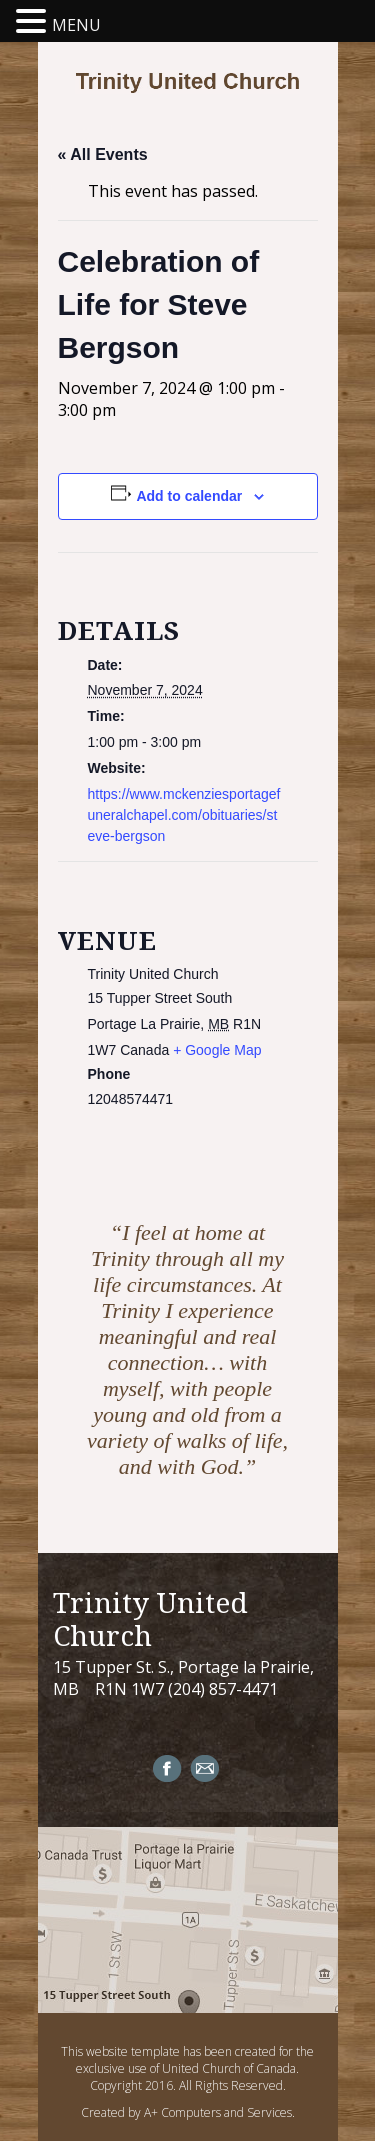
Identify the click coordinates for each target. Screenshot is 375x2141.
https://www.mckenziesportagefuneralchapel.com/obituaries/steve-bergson (184, 815)
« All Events (103, 154)
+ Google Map (217, 1050)
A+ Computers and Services (218, 2112)
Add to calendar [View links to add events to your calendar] (189, 496)
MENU (76, 25)
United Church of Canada (229, 2068)
